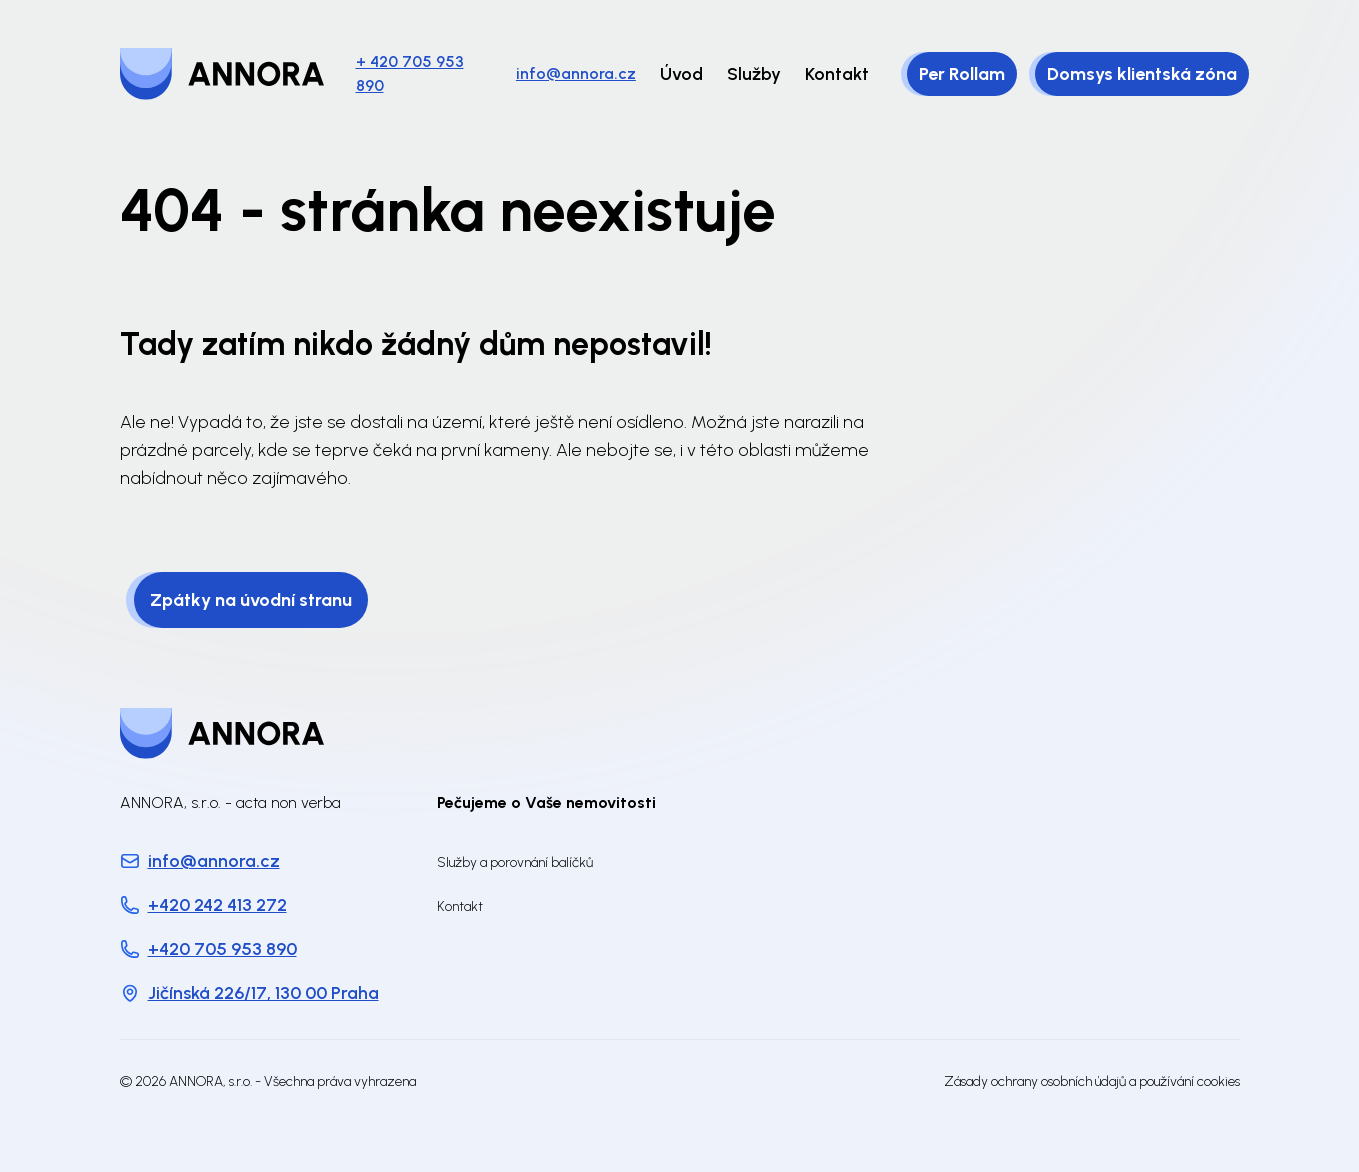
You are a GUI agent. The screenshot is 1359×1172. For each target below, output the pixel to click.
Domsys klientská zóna (1142, 74)
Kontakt (837, 74)
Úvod (681, 74)
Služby (754, 74)
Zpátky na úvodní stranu (251, 600)
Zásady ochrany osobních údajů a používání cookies (1092, 1081)
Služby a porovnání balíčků (515, 862)
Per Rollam (962, 74)
